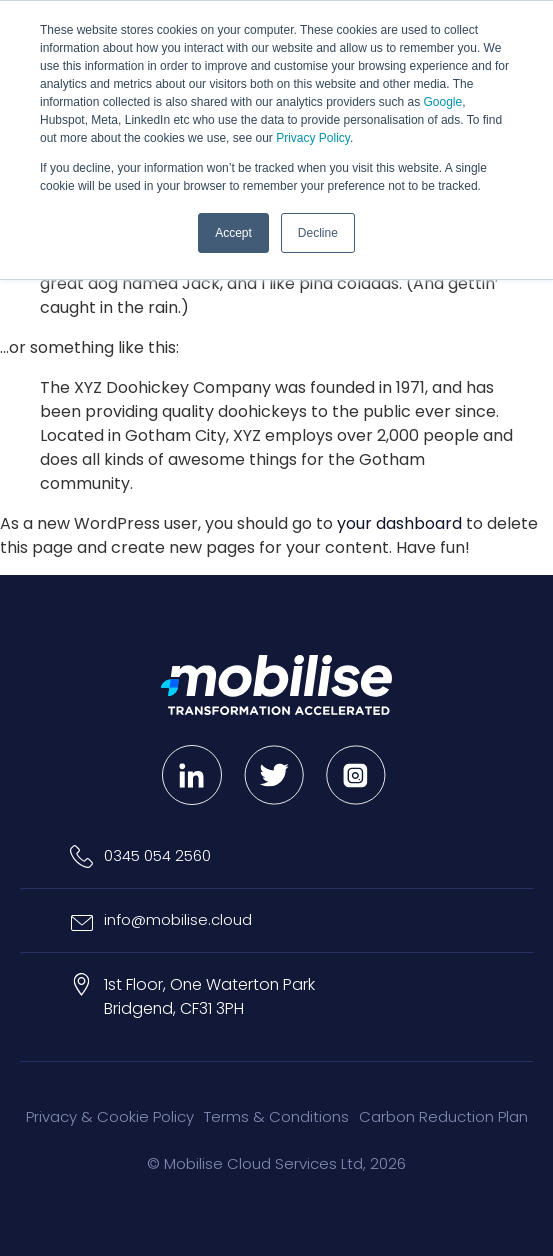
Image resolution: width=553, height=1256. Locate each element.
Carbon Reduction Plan (443, 1116)
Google (443, 102)
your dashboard (399, 523)
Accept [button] (233, 233)
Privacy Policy (313, 138)
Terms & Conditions (276, 1116)
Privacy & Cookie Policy (110, 1116)
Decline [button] (318, 233)
